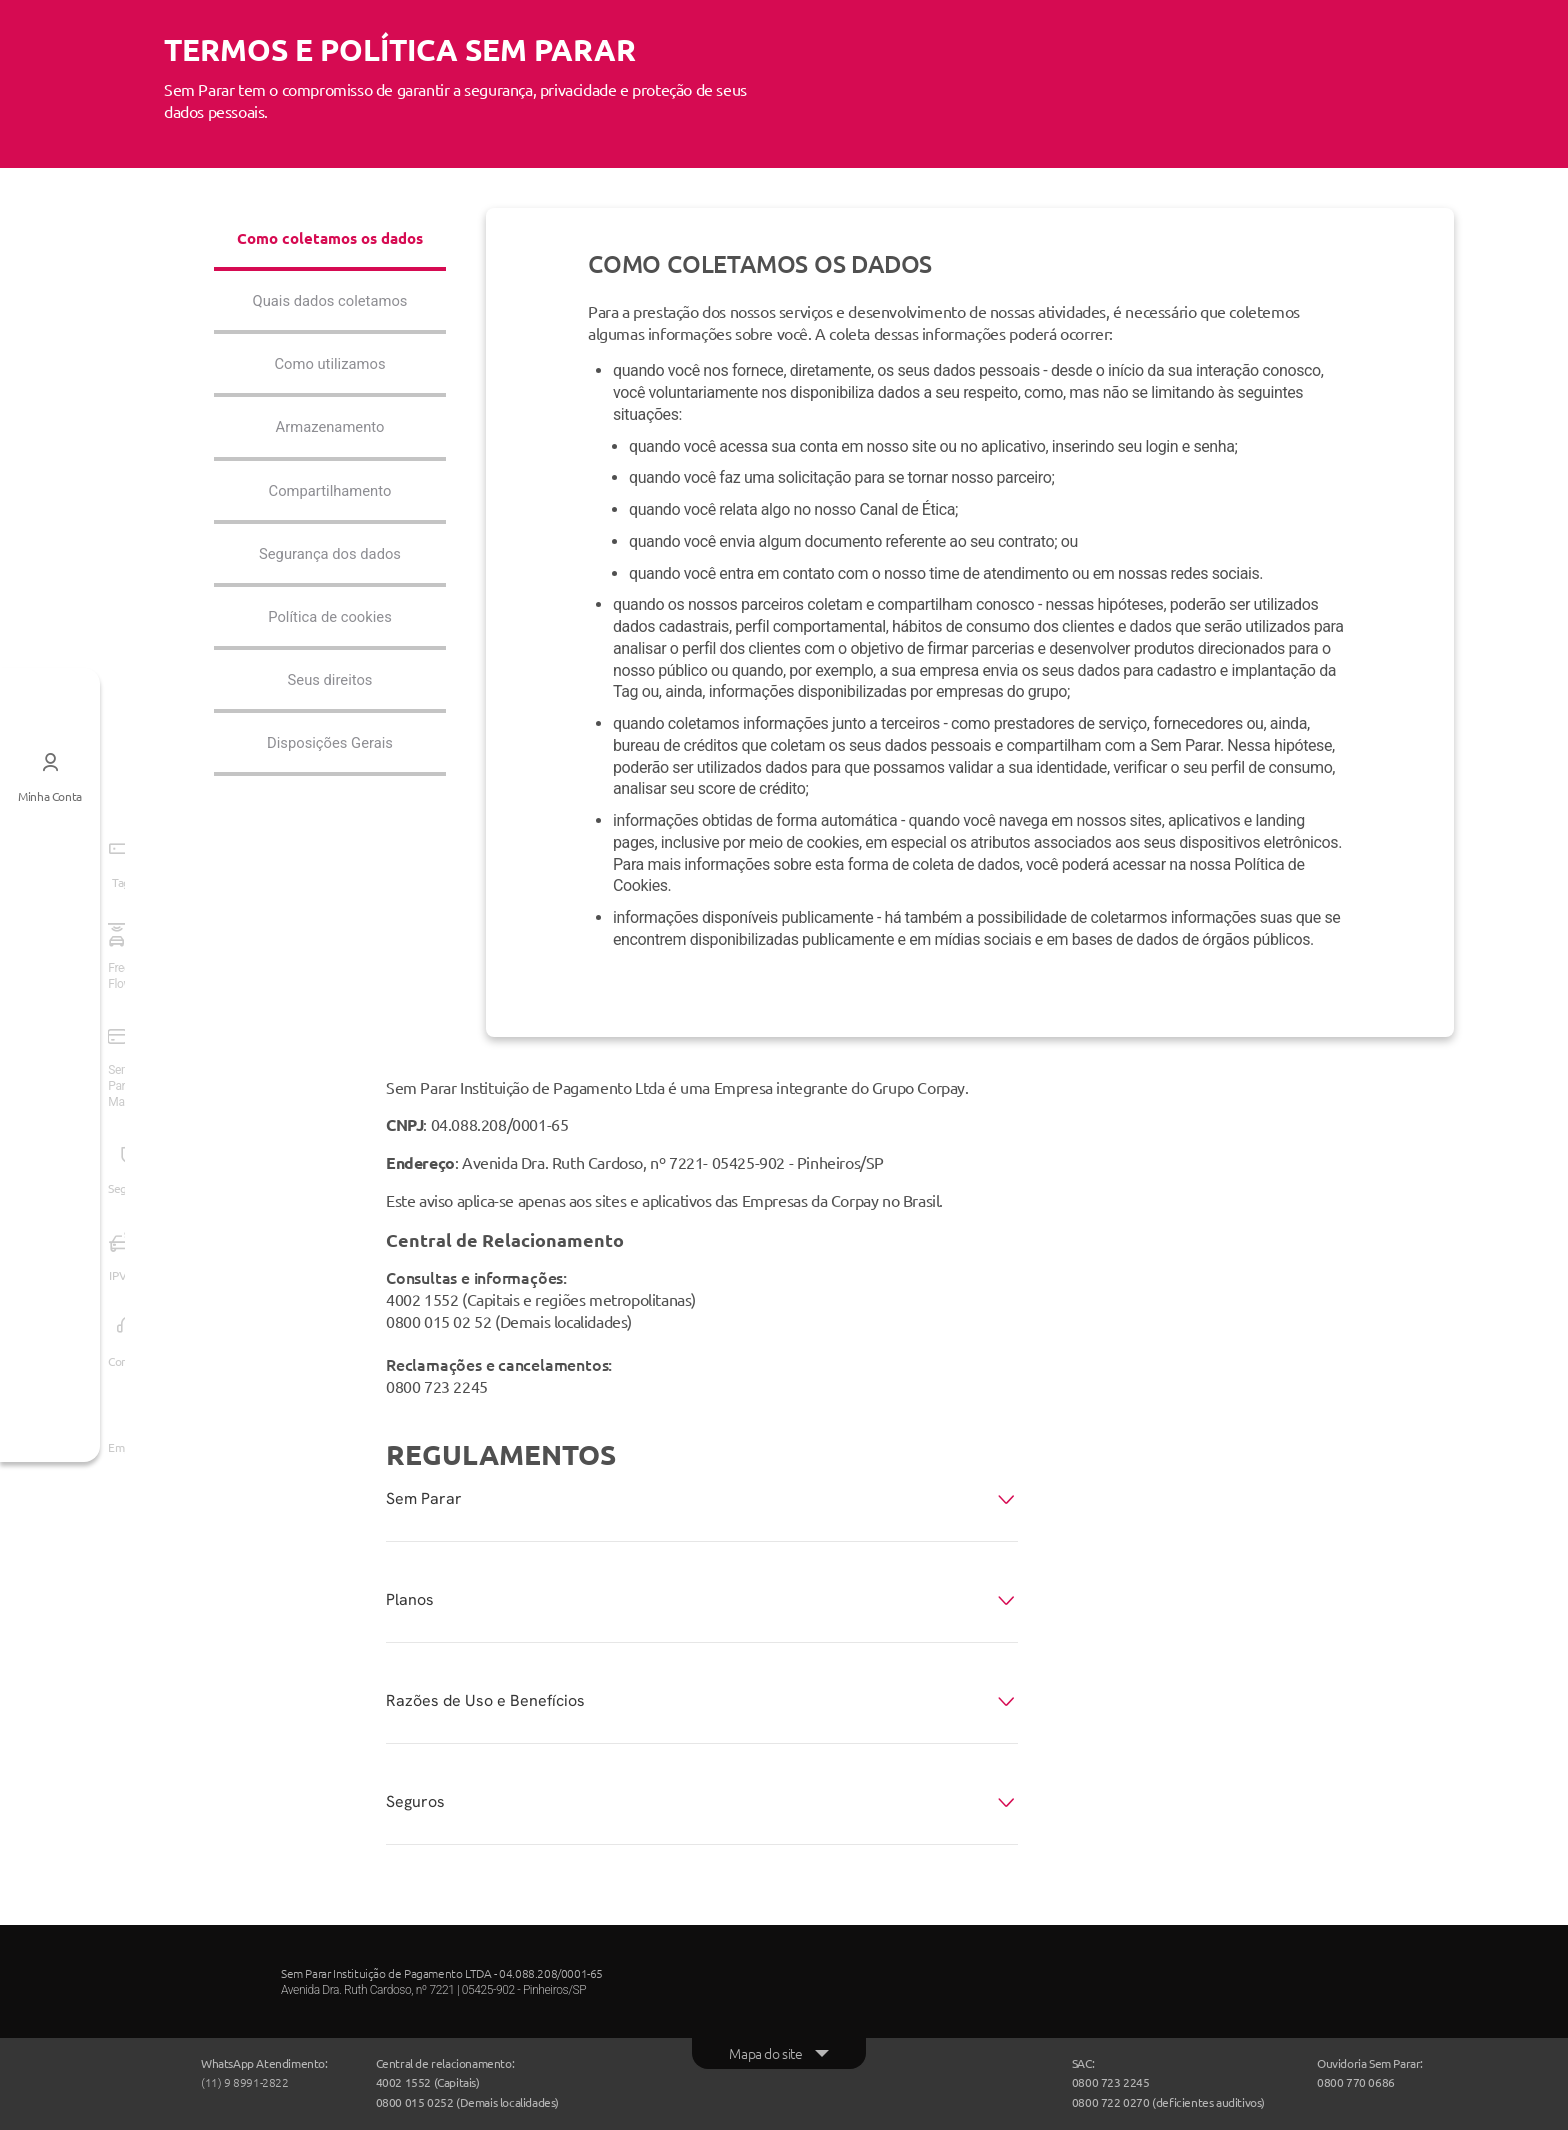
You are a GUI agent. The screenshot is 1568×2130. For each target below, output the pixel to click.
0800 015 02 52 (438, 1321)
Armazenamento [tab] (330, 454)
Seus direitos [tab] (330, 713)
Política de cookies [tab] (330, 649)
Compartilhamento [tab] (329, 519)
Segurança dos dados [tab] (330, 584)
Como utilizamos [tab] (330, 390)
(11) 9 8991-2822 (245, 2082)
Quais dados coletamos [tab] (330, 325)
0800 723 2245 (437, 1386)
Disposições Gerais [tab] (330, 778)
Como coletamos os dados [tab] (330, 249)
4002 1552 (422, 1299)
